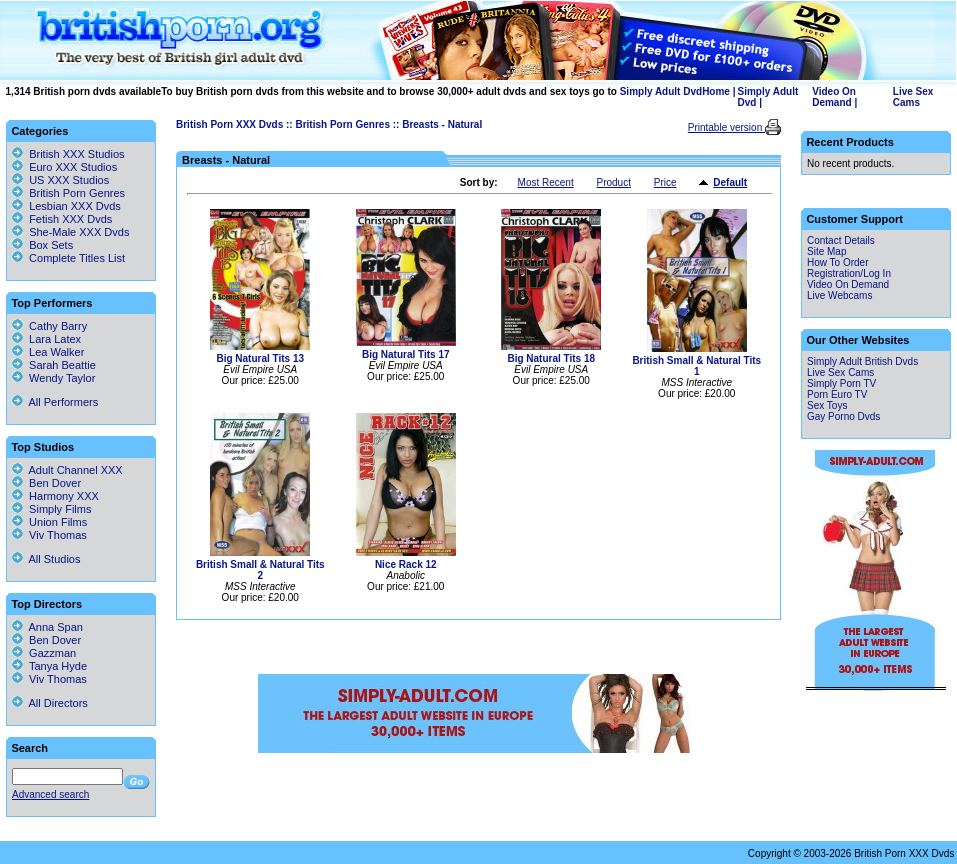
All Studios (46, 559)
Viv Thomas (49, 535)
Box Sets (51, 245)
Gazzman (44, 653)
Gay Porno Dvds (843, 416)
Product (613, 182)
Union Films (49, 522)
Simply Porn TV (841, 383)
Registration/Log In (849, 273)
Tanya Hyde (49, 666)
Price (665, 182)
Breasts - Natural (442, 124)
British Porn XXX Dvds (229, 124)
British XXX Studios (76, 154)
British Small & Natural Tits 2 (260, 570)
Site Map (826, 251)
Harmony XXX (55, 496)
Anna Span (47, 627)
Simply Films (51, 509)
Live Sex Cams (913, 97)
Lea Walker (48, 352)
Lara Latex (46, 339)
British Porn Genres (342, 124)
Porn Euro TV (837, 394)
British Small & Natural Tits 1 (696, 366)
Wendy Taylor (53, 378)
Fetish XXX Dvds (70, 219)
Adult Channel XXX (67, 470)
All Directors (50, 703)
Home (716, 91)
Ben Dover (46, 483)
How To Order (838, 262)
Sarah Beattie (54, 365)
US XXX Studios (69, 180)
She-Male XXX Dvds (79, 232)
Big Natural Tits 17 (406, 354)
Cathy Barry (49, 326)
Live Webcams (839, 295)
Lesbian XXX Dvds (75, 206)
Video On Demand (834, 97)
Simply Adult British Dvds (862, 361)
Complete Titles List (68, 258)
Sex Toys (827, 405)
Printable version (726, 127)
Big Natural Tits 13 (260, 358)
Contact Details (841, 240)
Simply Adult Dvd (661, 91)
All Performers (55, 402)
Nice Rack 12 (406, 564)
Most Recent (546, 182)
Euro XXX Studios (73, 167)
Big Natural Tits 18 (551, 358)
